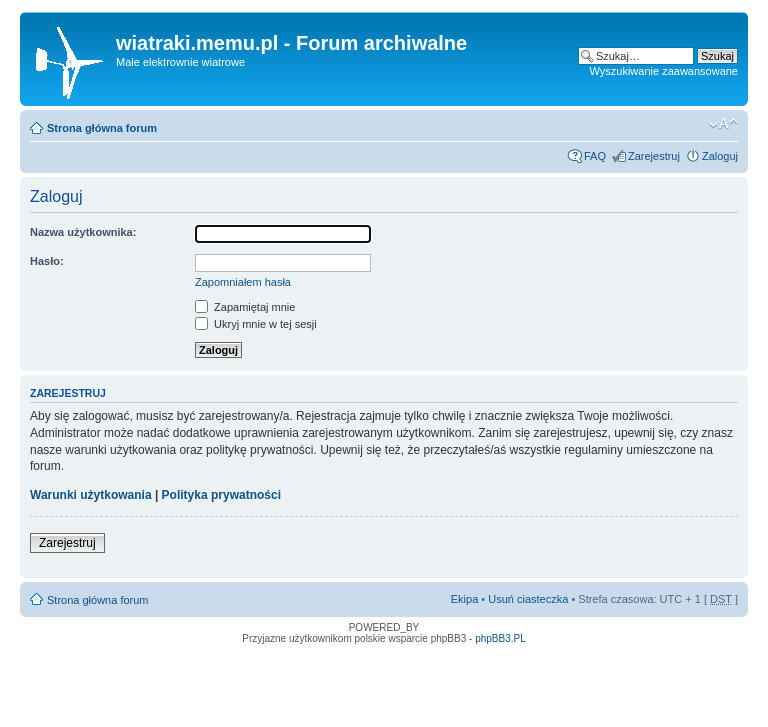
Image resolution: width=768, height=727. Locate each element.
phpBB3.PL (500, 638)
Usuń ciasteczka (528, 599)
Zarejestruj (654, 156)
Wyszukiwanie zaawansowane (664, 71)
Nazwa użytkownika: (83, 232)
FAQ (595, 156)
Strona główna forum (102, 128)
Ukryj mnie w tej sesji (256, 324)
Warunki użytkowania (91, 495)
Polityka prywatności (221, 495)
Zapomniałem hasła (243, 282)
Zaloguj (720, 156)
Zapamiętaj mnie (245, 307)
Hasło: (47, 261)
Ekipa (465, 599)
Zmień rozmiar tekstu (723, 124)
